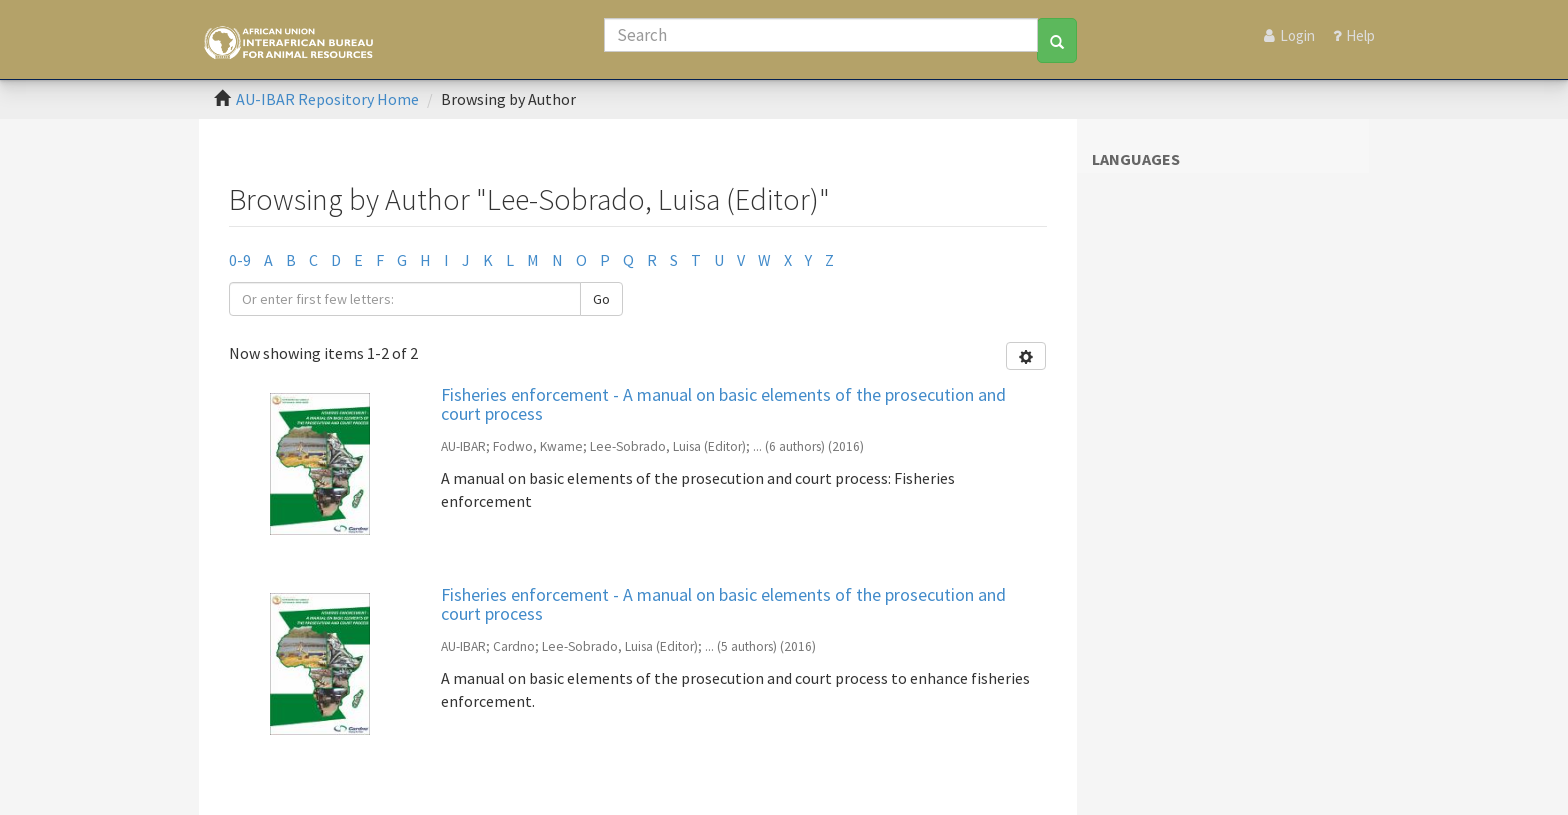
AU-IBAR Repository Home (327, 99)
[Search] (821, 35)
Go (601, 299)
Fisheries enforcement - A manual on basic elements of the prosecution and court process (723, 404)
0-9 (240, 260)
